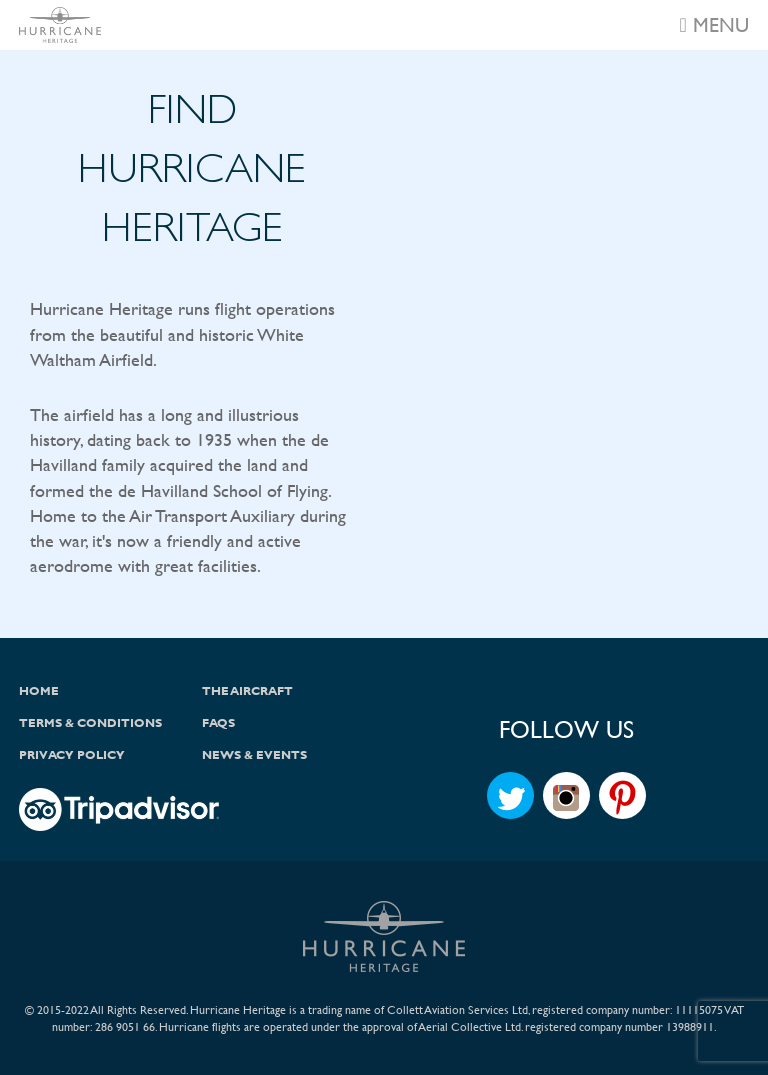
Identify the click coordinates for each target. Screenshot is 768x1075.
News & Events (254, 755)
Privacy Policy (72, 755)
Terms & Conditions (90, 723)
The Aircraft (247, 691)
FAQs (218, 723)
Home (39, 691)
